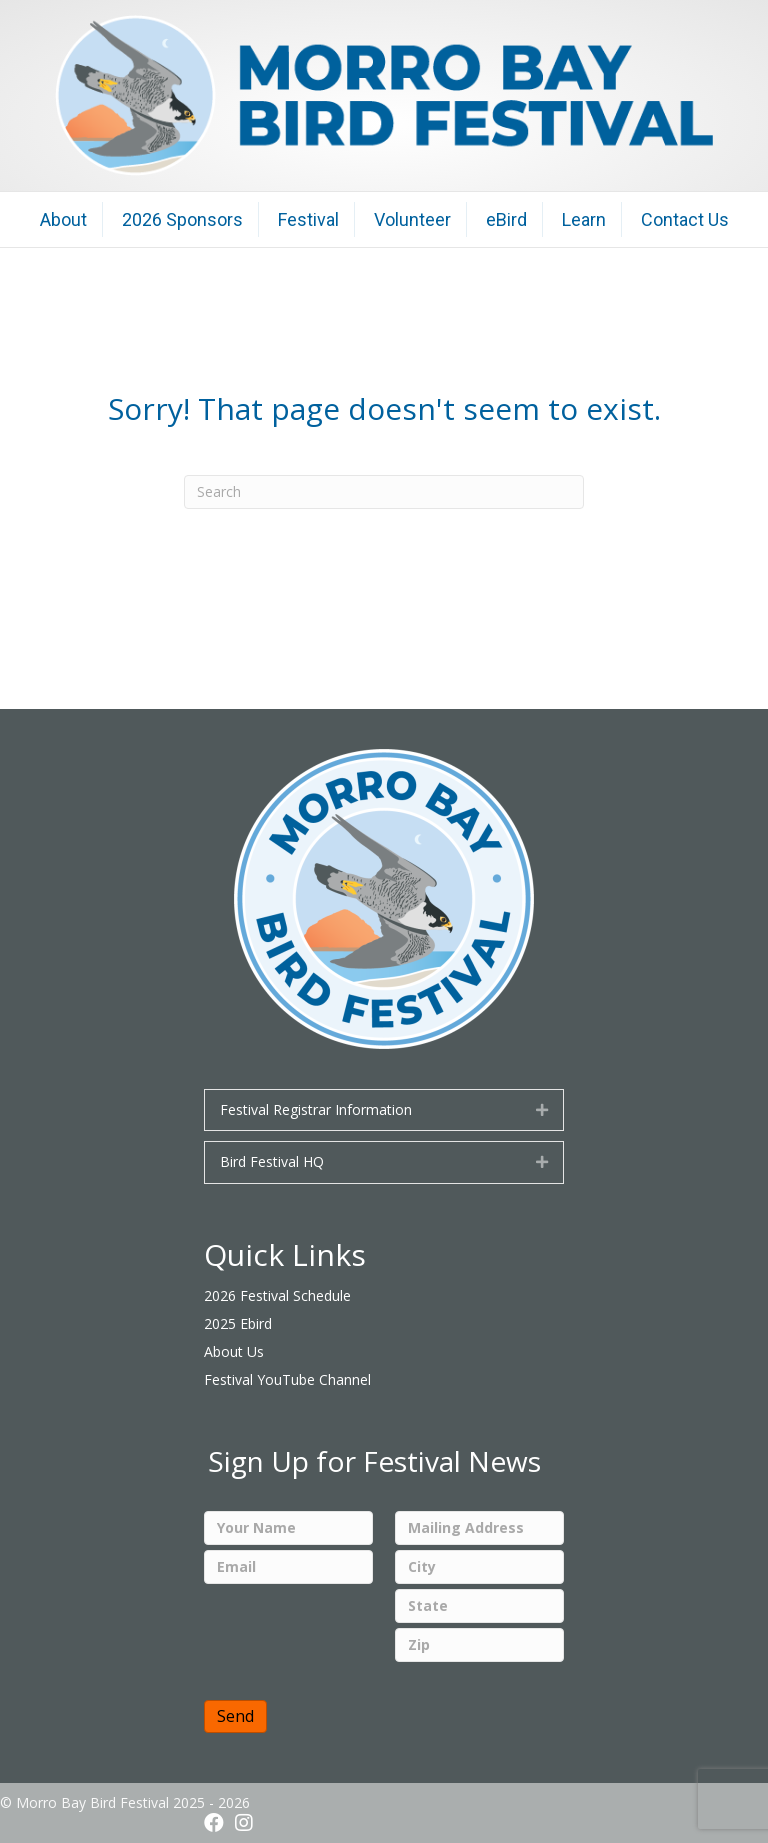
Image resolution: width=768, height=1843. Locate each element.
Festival (308, 219)
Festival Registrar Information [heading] (316, 1109)
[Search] (384, 492)
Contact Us (685, 219)
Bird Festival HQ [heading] (272, 1161)
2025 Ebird (238, 1323)
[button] (542, 1110)
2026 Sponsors (182, 219)
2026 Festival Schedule (277, 1295)
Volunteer (412, 219)
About (63, 219)
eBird (506, 219)
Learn (584, 219)
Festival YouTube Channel (287, 1379)
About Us (234, 1351)
